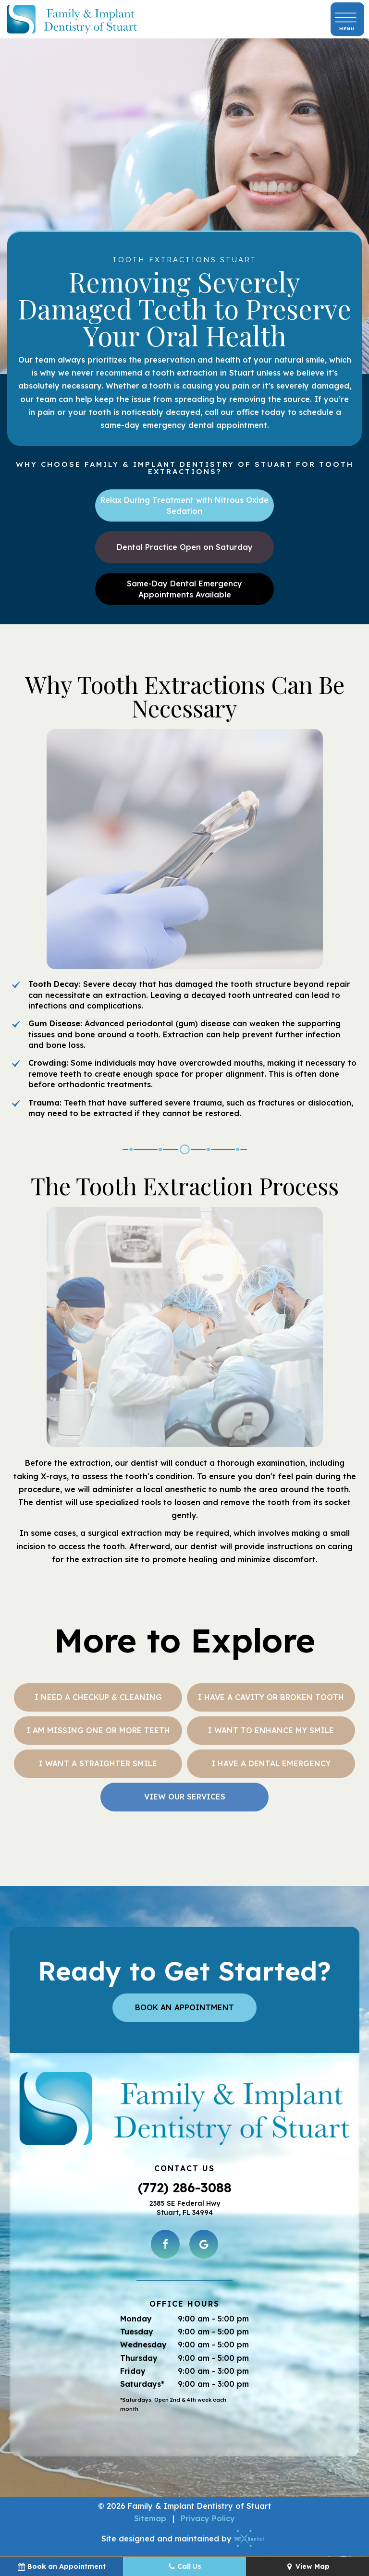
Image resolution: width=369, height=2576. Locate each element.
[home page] (72, 19)
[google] (203, 2244)
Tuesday (136, 2331)
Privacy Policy (208, 2518)
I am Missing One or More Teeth (98, 1730)
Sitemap (150, 2518)
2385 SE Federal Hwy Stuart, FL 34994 (184, 2208)
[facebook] (165, 2244)
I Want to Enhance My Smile (271, 1730)
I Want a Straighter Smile (98, 1763)
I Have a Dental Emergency (271, 1763)
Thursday (139, 2358)
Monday (136, 2318)
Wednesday (143, 2344)
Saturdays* (142, 2384)
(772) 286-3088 (185, 2187)
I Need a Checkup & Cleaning (98, 1697)
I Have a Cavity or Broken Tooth (271, 1697)
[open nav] (347, 19)
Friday (133, 2371)
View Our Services (184, 1796)
